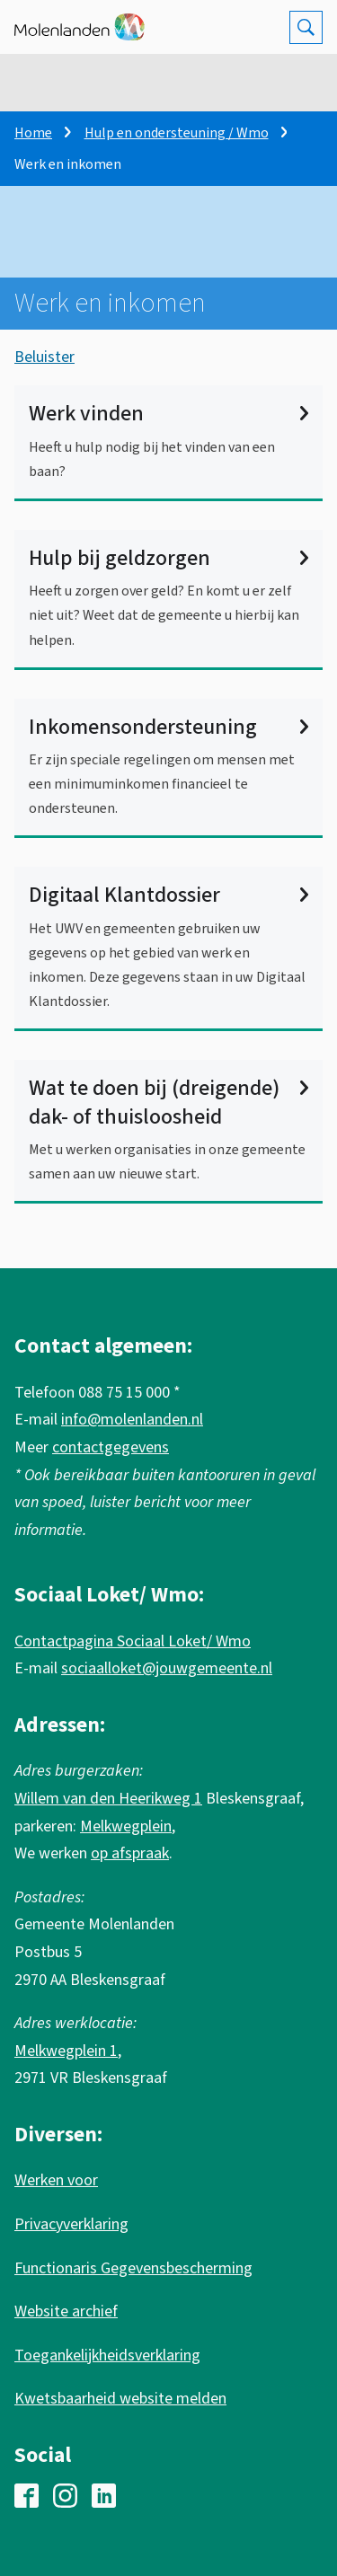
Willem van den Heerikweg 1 (108, 1798)
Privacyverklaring (71, 2224)
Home (33, 133)
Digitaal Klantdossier (168, 895)
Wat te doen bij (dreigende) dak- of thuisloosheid (168, 1102)
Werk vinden (168, 414)
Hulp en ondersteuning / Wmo (176, 133)
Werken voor (56, 2180)
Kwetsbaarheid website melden (120, 2398)
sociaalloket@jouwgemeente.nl (166, 1668)
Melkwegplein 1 (66, 2051)
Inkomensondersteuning (168, 727)
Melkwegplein (126, 1826)
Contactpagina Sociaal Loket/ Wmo (132, 1641)
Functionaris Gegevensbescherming (133, 2268)
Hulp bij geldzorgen (168, 558)
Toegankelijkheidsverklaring (107, 2355)
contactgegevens (110, 1447)
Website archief (66, 2311)
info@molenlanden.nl (132, 1419)
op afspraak (130, 1853)
